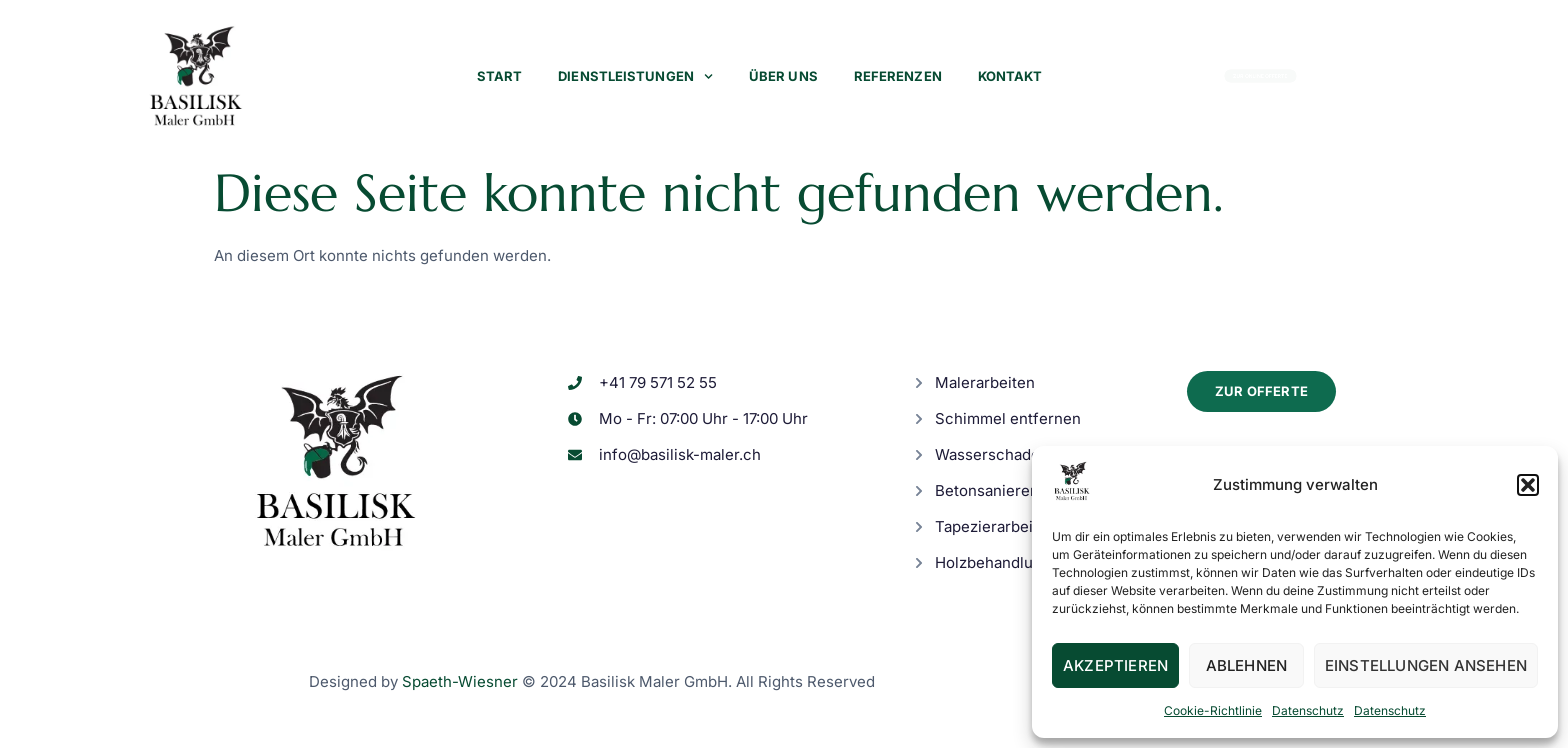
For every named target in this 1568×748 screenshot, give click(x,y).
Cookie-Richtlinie (1213, 710)
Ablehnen (1247, 665)
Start (500, 76)
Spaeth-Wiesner (460, 681)
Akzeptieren (1115, 665)
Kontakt (1010, 76)
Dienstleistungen (635, 76)
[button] (1528, 485)
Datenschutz (1308, 710)
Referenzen (898, 76)
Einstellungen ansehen (1426, 665)
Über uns (783, 76)
